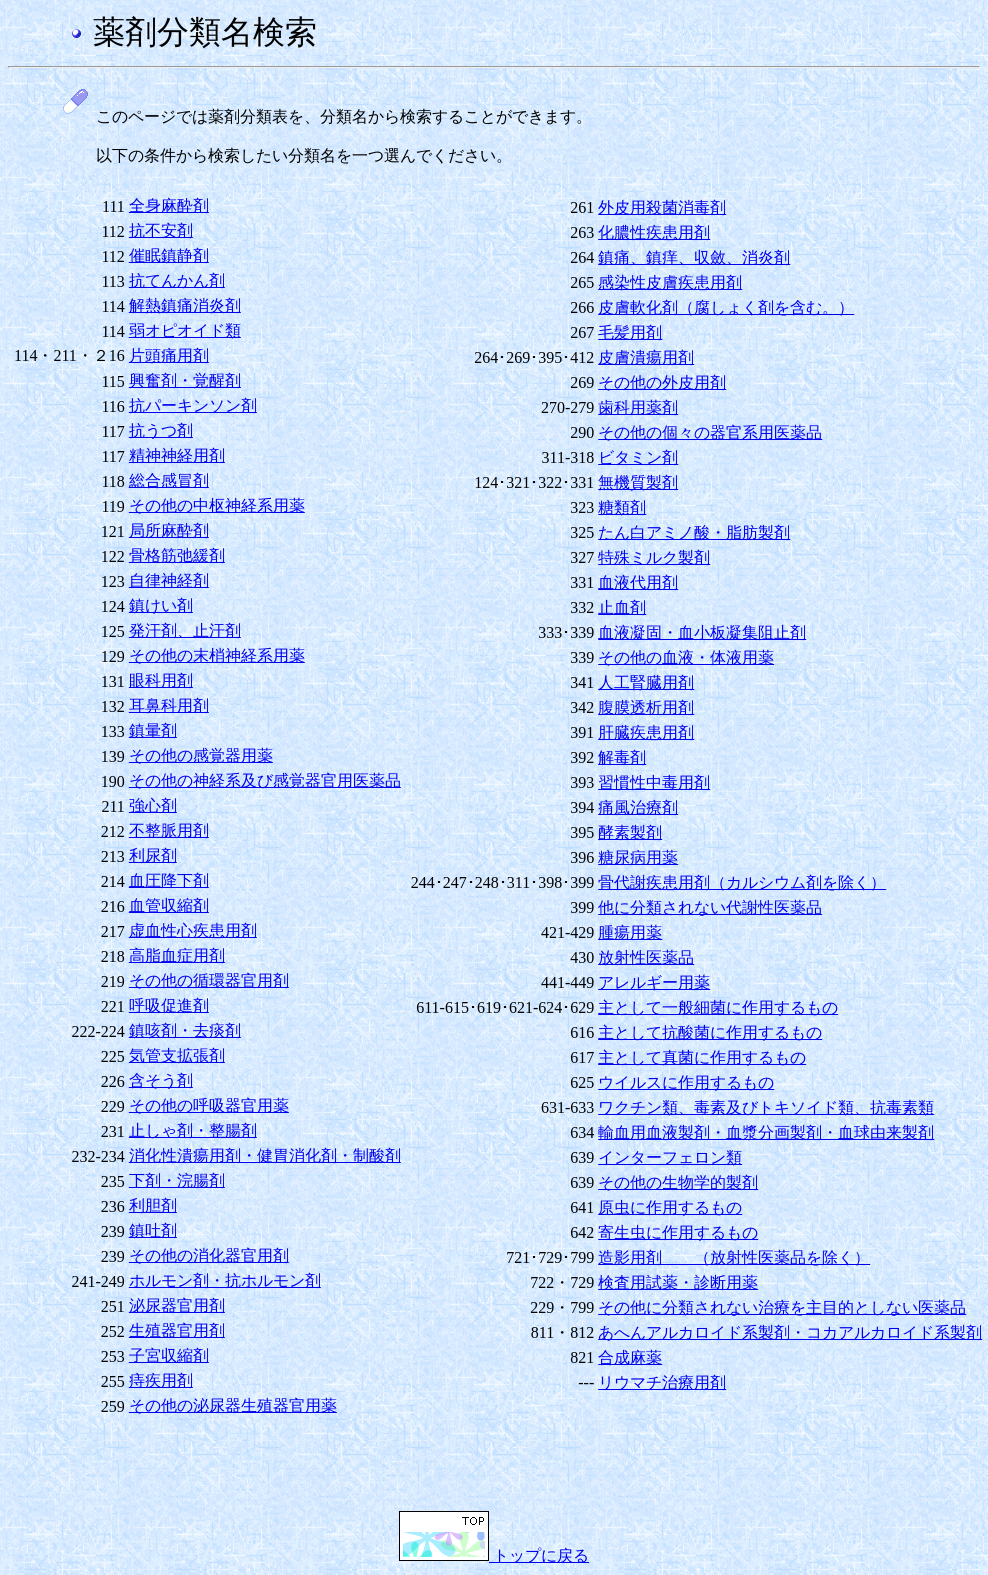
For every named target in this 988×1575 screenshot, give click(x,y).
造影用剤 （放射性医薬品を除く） (734, 1257)
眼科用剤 (161, 680)
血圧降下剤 (169, 880)
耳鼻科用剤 (169, 705)
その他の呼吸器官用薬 (209, 1105)
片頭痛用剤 (169, 355)
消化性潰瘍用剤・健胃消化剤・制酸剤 (265, 1155)
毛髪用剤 (630, 332)
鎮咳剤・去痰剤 (185, 1030)
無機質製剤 (638, 482)
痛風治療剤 (638, 807)
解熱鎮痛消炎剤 (185, 305)
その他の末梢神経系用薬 (217, 655)
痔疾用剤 (161, 1380)
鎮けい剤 (161, 605)
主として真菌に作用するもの (702, 1057)
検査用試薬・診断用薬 (678, 1282)
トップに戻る (494, 1555)
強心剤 (153, 805)
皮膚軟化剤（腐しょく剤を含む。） (726, 307)
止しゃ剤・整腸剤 (193, 1130)
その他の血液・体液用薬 (686, 657)
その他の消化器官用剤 (209, 1255)
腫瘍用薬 (630, 932)
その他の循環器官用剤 (209, 980)
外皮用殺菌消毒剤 (662, 207)
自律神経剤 (169, 580)
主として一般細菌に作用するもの (718, 1007)
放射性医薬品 (646, 957)
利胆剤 (153, 1205)
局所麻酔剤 (169, 530)
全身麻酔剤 (169, 205)
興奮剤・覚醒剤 (185, 380)
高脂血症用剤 (177, 955)
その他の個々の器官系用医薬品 (710, 432)
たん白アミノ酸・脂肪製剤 (694, 532)
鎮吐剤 (153, 1230)
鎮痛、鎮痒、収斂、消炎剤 (694, 257)
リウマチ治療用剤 (662, 1382)
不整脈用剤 (169, 830)
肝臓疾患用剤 (646, 732)
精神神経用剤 (177, 455)
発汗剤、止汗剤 (185, 630)
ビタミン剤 (638, 457)
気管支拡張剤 (177, 1055)
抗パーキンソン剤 (193, 405)
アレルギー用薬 (654, 982)
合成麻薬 (630, 1357)
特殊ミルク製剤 (654, 557)
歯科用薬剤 (638, 407)
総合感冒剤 (169, 480)
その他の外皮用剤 (662, 382)
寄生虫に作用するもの (678, 1232)
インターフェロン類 (670, 1157)
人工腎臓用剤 (646, 682)
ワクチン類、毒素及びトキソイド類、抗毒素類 (766, 1107)
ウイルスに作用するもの (686, 1082)
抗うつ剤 (161, 430)
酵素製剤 (630, 832)
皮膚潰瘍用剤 (646, 357)
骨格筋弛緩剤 (177, 555)
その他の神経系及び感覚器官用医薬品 (265, 780)
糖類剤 (622, 507)
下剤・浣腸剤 (177, 1180)
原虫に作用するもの (670, 1207)
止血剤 (622, 607)
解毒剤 (622, 757)
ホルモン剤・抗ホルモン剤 (225, 1280)
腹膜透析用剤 (646, 707)
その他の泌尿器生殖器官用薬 (233, 1405)
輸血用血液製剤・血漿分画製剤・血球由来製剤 (766, 1132)
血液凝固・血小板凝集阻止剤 (702, 632)
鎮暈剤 (153, 730)
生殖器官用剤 (177, 1330)
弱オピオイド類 (185, 330)
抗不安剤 (161, 230)
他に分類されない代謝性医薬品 (710, 907)
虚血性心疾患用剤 (193, 930)
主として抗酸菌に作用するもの (710, 1032)
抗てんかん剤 (177, 280)
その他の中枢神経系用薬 (217, 505)
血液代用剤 (638, 582)
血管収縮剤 (169, 905)
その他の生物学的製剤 (678, 1182)
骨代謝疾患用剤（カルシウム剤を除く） (742, 882)
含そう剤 (161, 1080)
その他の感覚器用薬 (201, 755)
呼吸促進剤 (169, 1005)
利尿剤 (153, 855)
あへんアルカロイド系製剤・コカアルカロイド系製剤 (790, 1332)
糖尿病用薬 (638, 857)
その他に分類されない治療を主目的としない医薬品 (782, 1307)
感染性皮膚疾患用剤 (670, 282)
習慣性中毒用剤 (654, 782)
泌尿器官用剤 (177, 1305)
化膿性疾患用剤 (654, 232)
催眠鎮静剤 (169, 255)
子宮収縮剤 (169, 1355)
